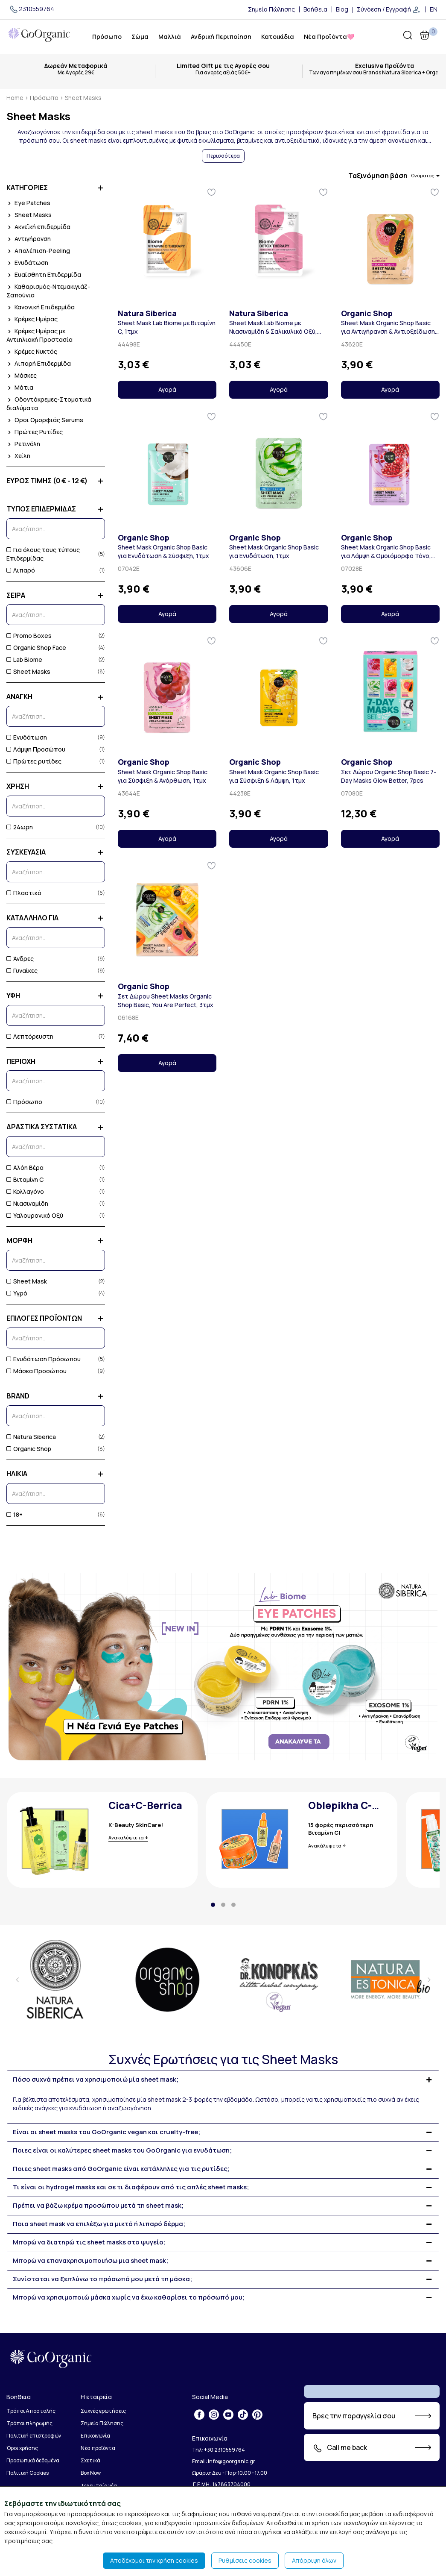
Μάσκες (21, 375)
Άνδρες (20, 959)
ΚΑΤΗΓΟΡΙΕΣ (55, 188)
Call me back (339, 2448)
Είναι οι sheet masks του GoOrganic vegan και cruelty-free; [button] (106, 2132)
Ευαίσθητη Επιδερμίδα (43, 274)
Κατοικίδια (277, 36)
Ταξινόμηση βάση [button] (394, 175)
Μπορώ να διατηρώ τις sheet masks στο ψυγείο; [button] (89, 2242)
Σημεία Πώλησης (271, 9)
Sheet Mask (26, 1281)
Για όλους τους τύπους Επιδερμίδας (43, 554)
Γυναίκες (22, 970)
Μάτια (19, 387)
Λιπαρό (20, 570)
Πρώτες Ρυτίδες (34, 432)
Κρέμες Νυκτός (31, 351)
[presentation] (17, 1979)
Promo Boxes (29, 636)
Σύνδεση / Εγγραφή (389, 10)
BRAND (55, 1396)
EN (433, 9)
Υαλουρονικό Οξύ (34, 1215)
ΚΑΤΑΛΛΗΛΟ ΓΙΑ (55, 918)
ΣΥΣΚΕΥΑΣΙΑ (55, 852)
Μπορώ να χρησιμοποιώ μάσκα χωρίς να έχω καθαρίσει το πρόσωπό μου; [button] (129, 2297)
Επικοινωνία (95, 2435)
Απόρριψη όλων (314, 2560)
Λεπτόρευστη (29, 1036)
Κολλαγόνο (25, 1191)
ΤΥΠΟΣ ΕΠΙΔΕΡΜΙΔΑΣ (55, 509)
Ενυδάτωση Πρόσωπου (43, 1359)
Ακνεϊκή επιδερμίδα (38, 227)
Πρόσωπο (107, 36)
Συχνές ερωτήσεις (103, 2410)
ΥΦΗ (55, 996)
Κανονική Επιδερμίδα (40, 307)
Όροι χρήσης (22, 2448)
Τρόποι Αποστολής (30, 2410)
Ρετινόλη (23, 444)
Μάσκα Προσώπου (36, 1371)
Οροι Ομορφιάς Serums (44, 420)
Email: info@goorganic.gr (223, 2461)
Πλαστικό (23, 893)
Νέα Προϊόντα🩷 (329, 36)
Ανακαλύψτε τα (126, 1837)
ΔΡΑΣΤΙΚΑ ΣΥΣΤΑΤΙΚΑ (55, 1127)
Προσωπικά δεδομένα (32, 2460)
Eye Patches (28, 203)
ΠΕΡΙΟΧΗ (55, 1061)
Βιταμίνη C (25, 1179)
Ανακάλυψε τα (324, 1845)
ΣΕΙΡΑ (55, 595)
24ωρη (19, 827)
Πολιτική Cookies (27, 2472)
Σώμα (140, 36)
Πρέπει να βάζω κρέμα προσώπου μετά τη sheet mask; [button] (98, 2205)
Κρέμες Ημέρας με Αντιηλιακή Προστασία (39, 335)
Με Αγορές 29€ (76, 72)
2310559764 (31, 9)
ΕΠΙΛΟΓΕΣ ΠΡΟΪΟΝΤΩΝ (55, 1318)
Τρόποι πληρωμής (29, 2423)
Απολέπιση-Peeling (38, 251)
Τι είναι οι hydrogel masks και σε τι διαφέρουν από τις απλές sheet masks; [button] (131, 2187)
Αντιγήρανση (28, 239)
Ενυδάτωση (27, 262)
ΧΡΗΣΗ (55, 786)
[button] (213, 1904)
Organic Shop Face (36, 647)
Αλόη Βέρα (25, 1167)
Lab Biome (24, 659)
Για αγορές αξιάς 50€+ (223, 72)
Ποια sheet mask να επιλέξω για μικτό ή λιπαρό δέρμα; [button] (99, 2224)
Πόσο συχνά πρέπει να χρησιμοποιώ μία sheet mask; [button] (95, 2079)
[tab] (223, 2080)
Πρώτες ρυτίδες (33, 761)
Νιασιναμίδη (27, 1203)
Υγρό (16, 1293)
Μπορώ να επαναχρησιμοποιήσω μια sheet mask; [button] (90, 2261)
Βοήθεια (315, 9)
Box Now (91, 2472)
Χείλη (18, 456)
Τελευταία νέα (99, 2485)
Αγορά (167, 389)
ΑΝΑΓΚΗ (55, 697)
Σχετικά (90, 2460)
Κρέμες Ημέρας (32, 319)
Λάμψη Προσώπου (35, 749)
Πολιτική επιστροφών (33, 2435)
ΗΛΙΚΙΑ (55, 1474)
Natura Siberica (31, 1437)
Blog (342, 9)
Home (14, 98)
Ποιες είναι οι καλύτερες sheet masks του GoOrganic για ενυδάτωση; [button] (122, 2150)
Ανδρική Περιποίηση (221, 36)
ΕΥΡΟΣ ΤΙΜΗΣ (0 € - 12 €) (55, 481)
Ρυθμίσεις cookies (245, 2560)
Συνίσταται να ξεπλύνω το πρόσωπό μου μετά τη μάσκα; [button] (102, 2279)
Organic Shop (28, 1449)
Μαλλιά (169, 36)
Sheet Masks (29, 215)
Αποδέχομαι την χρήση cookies (154, 2560)
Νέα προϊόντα (98, 2448)
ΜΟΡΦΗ (55, 1240)
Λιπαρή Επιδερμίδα (38, 363)
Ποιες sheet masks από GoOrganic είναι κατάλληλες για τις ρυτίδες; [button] (121, 2169)
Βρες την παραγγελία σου (353, 2415)
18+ (14, 1514)
